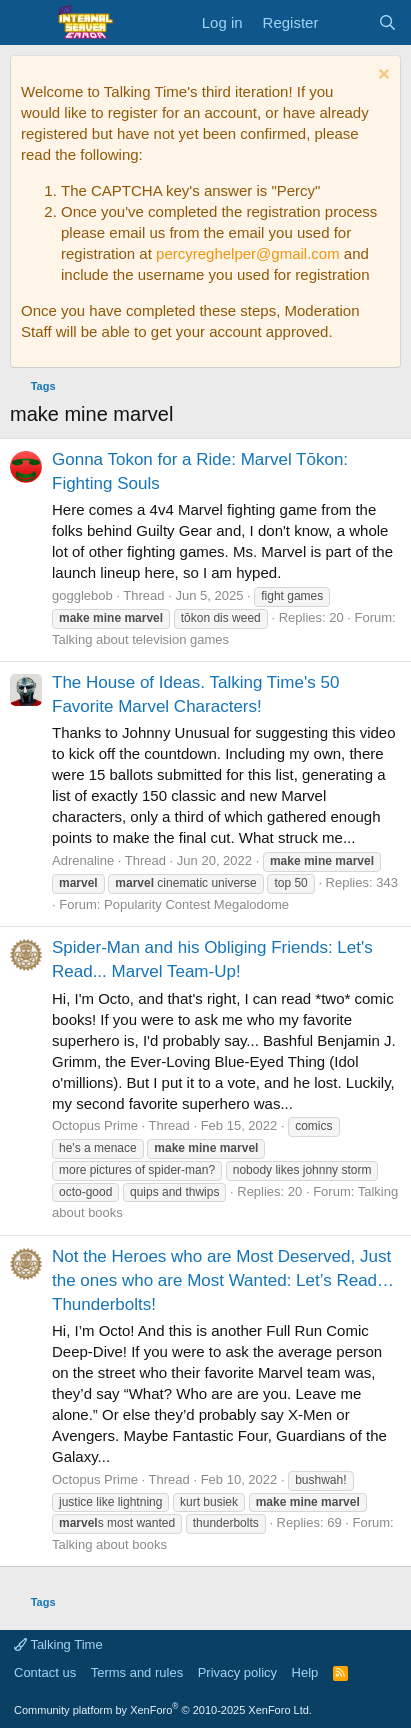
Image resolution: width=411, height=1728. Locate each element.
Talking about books (109, 1544)
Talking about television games (140, 639)
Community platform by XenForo (163, 1710)
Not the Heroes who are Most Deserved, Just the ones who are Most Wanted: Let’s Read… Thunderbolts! (223, 1280)
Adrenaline (83, 860)
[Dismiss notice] (381, 76)
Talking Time (58, 1644)
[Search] (387, 22)
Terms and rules (137, 1672)
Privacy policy (237, 1672)
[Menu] (27, 23)
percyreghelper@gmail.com (248, 253)
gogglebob (82, 595)
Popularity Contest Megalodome (196, 904)
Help (305, 1672)
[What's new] (347, 22)
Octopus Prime (95, 1125)
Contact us (45, 1672)
